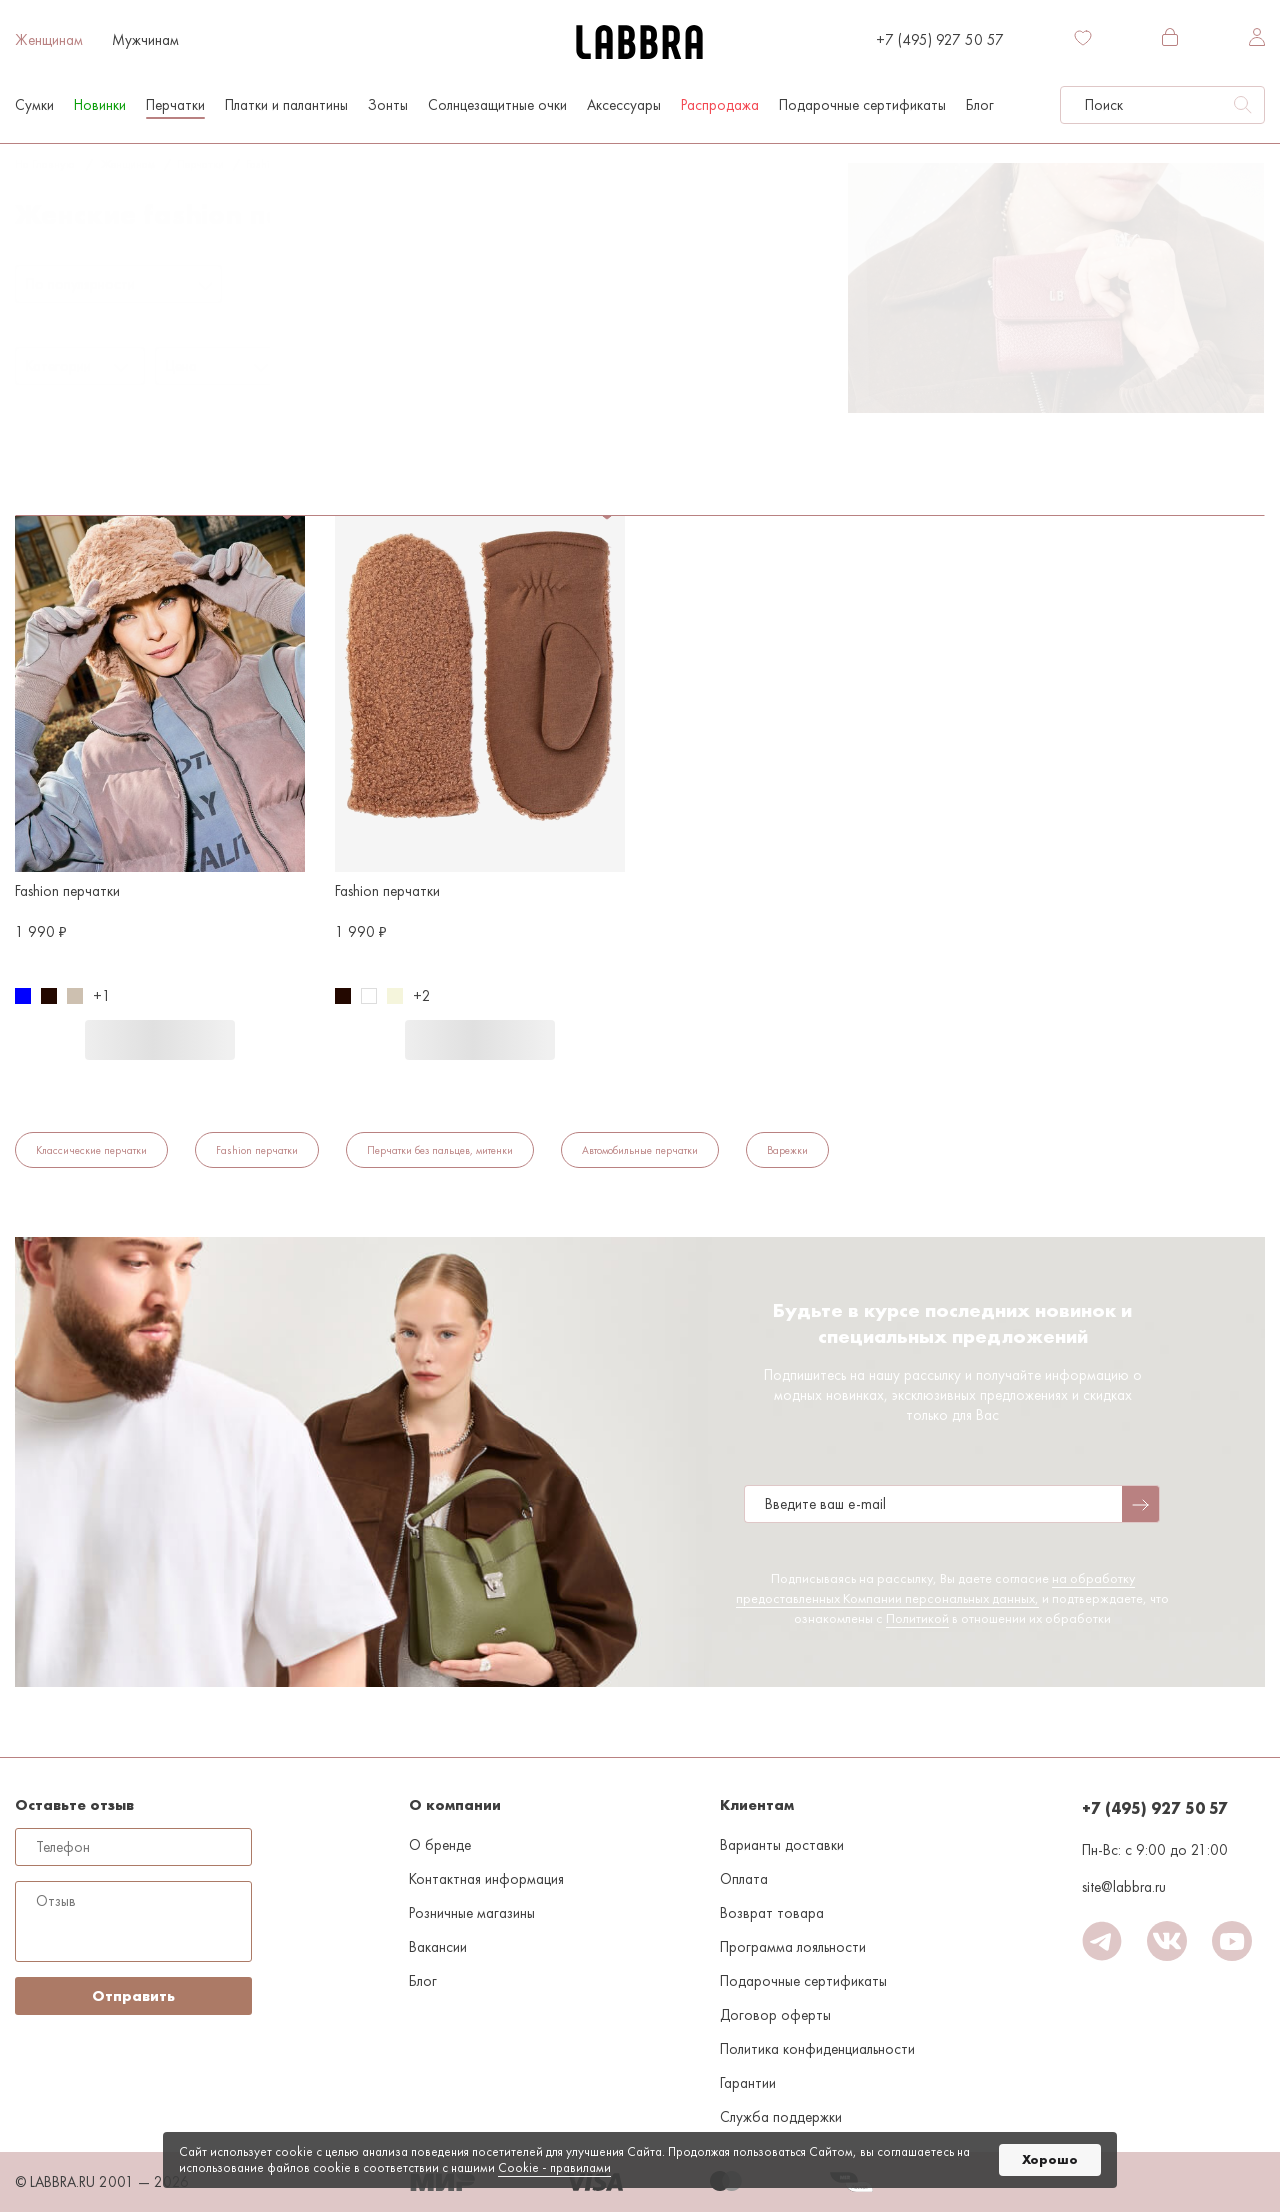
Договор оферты (775, 2015)
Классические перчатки (91, 1150)
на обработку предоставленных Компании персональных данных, (935, 1588)
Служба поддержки (781, 2117)
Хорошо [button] (1050, 2159)
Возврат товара (772, 1913)
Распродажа (720, 105)
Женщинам (49, 40)
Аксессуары (624, 105)
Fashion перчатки (288, 164)
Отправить (133, 1996)
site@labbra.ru (1124, 1887)
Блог (980, 105)
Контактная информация (486, 1879)
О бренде (440, 1845)
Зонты (388, 105)
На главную (44, 164)
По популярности (80, 284)
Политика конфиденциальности (817, 2049)
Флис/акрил (366, 413)
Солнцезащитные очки (497, 105)
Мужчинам (145, 40)
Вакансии (438, 1947)
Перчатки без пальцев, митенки (440, 1150)
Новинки (100, 105)
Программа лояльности (793, 1947)
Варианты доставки (782, 1845)
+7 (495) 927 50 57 (940, 40)
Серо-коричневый (396, 164)
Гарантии (748, 2083)
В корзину (160, 1040)
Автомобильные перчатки (640, 1150)
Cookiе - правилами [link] (554, 2167)
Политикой (917, 1618)
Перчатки (175, 105)
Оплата (744, 1879)
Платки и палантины (286, 105)
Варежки (787, 1150)
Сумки (34, 105)
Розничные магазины (472, 1913)
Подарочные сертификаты (862, 105)
